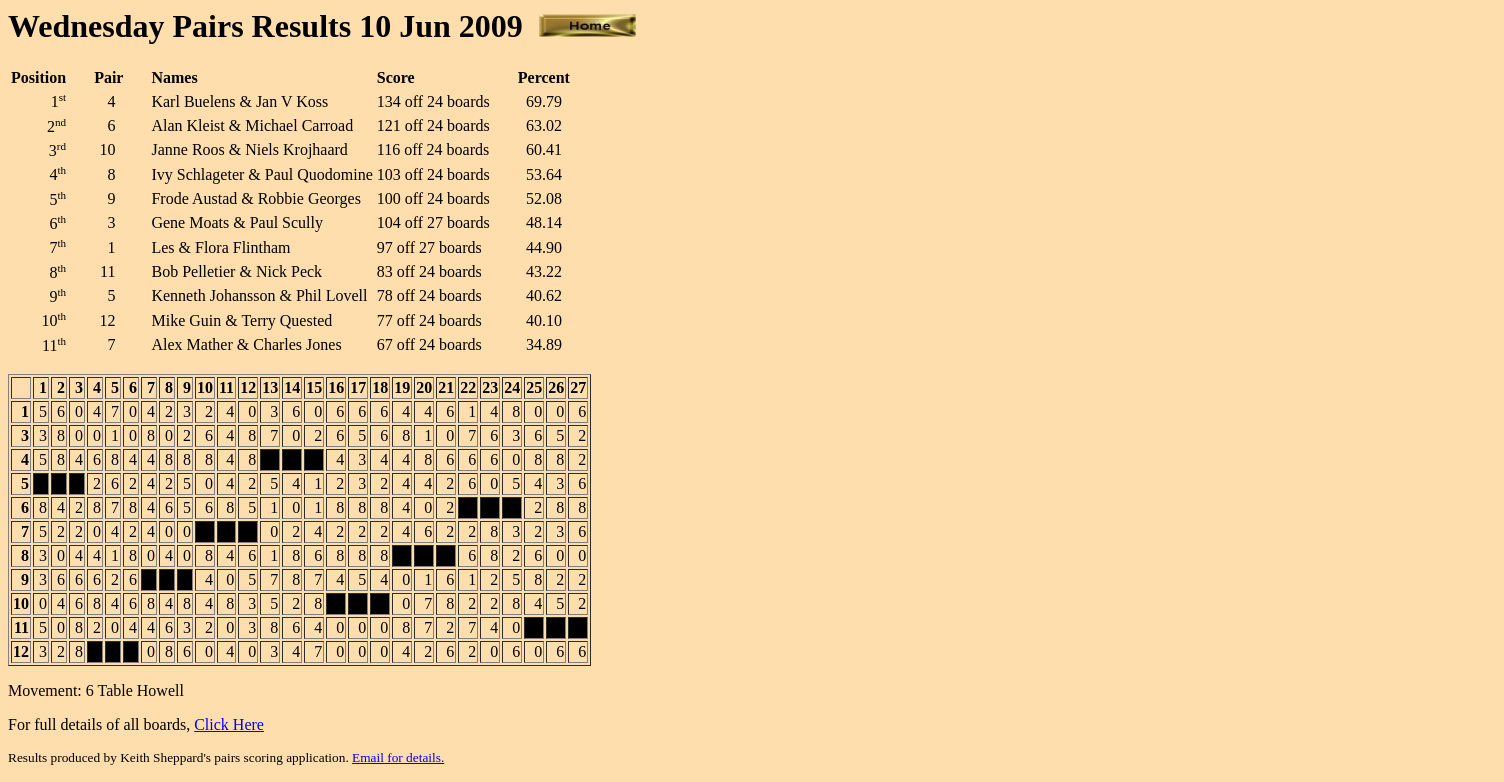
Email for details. (398, 757)
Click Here (229, 724)
